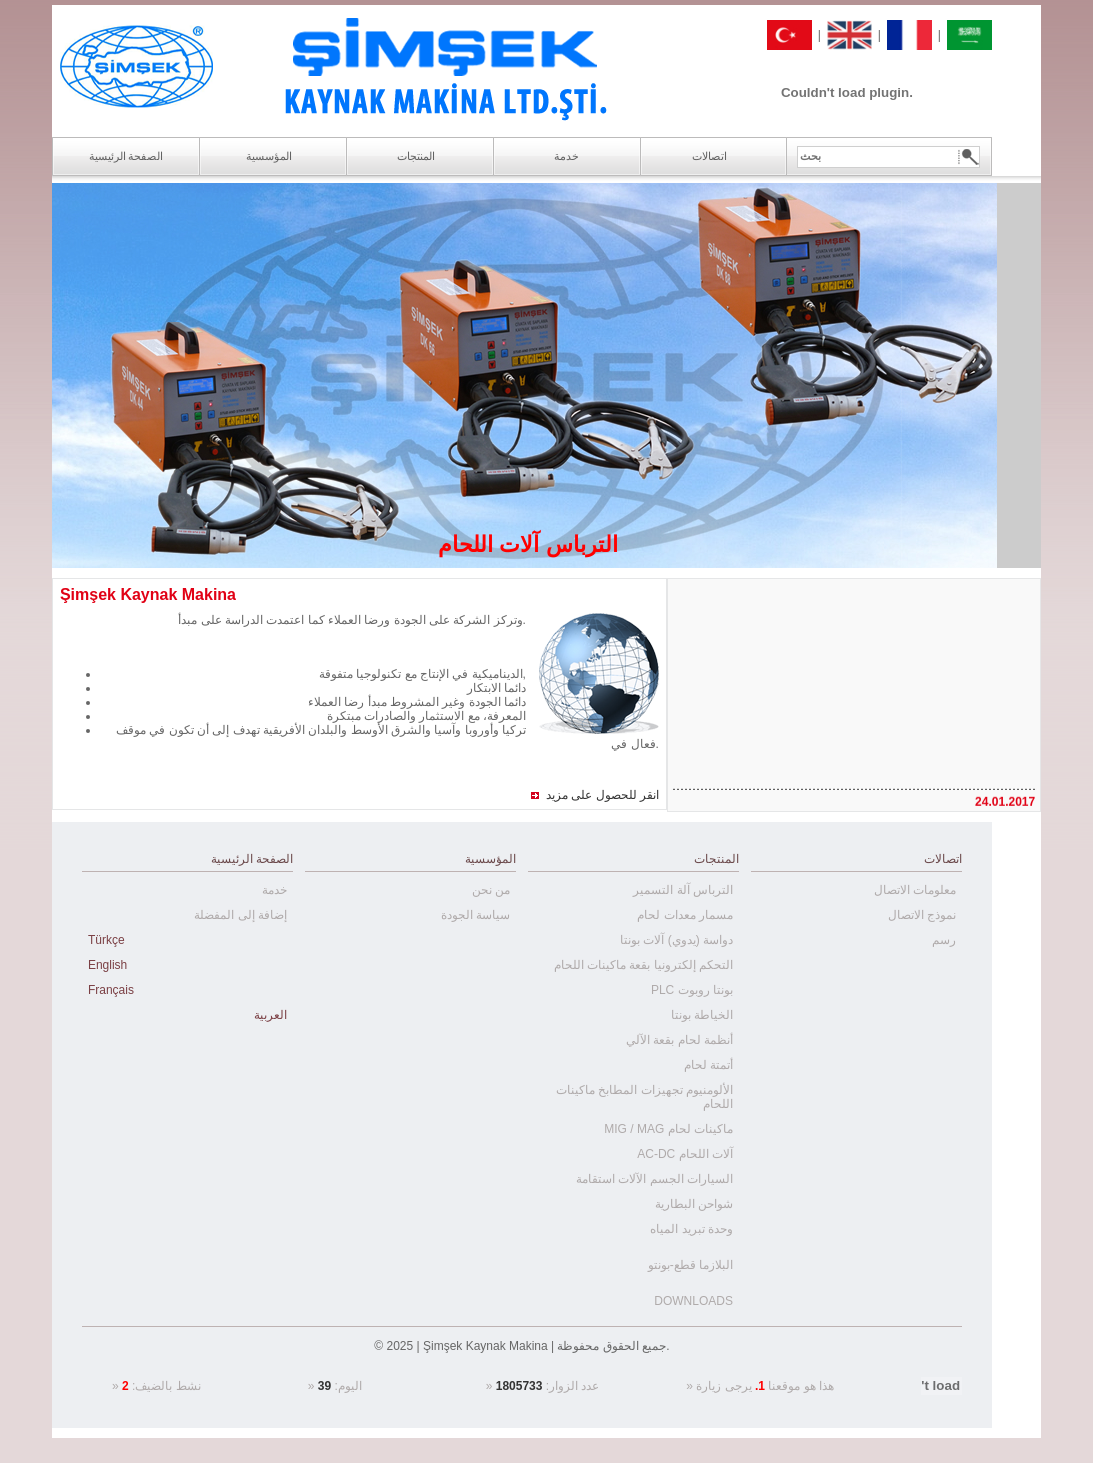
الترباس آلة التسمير (683, 890)
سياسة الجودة (475, 915)
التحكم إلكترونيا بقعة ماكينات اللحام (643, 965)
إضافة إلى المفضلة (240, 915)
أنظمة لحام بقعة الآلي (679, 1040)
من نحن (491, 890)
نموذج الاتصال (922, 915)
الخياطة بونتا (702, 1015)
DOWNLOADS (693, 1301)
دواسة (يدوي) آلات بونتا (676, 940)
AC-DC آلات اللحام (685, 1154)
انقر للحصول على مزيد (602, 795)
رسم (944, 940)
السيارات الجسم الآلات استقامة (654, 1179)
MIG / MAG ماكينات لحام (668, 1129)
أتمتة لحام (708, 1065)
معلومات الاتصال (915, 890)
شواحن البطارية (694, 1204)
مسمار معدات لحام (685, 915)
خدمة (274, 890)
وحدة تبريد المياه (691, 1229)
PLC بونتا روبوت (692, 990)
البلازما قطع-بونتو (690, 1265)
